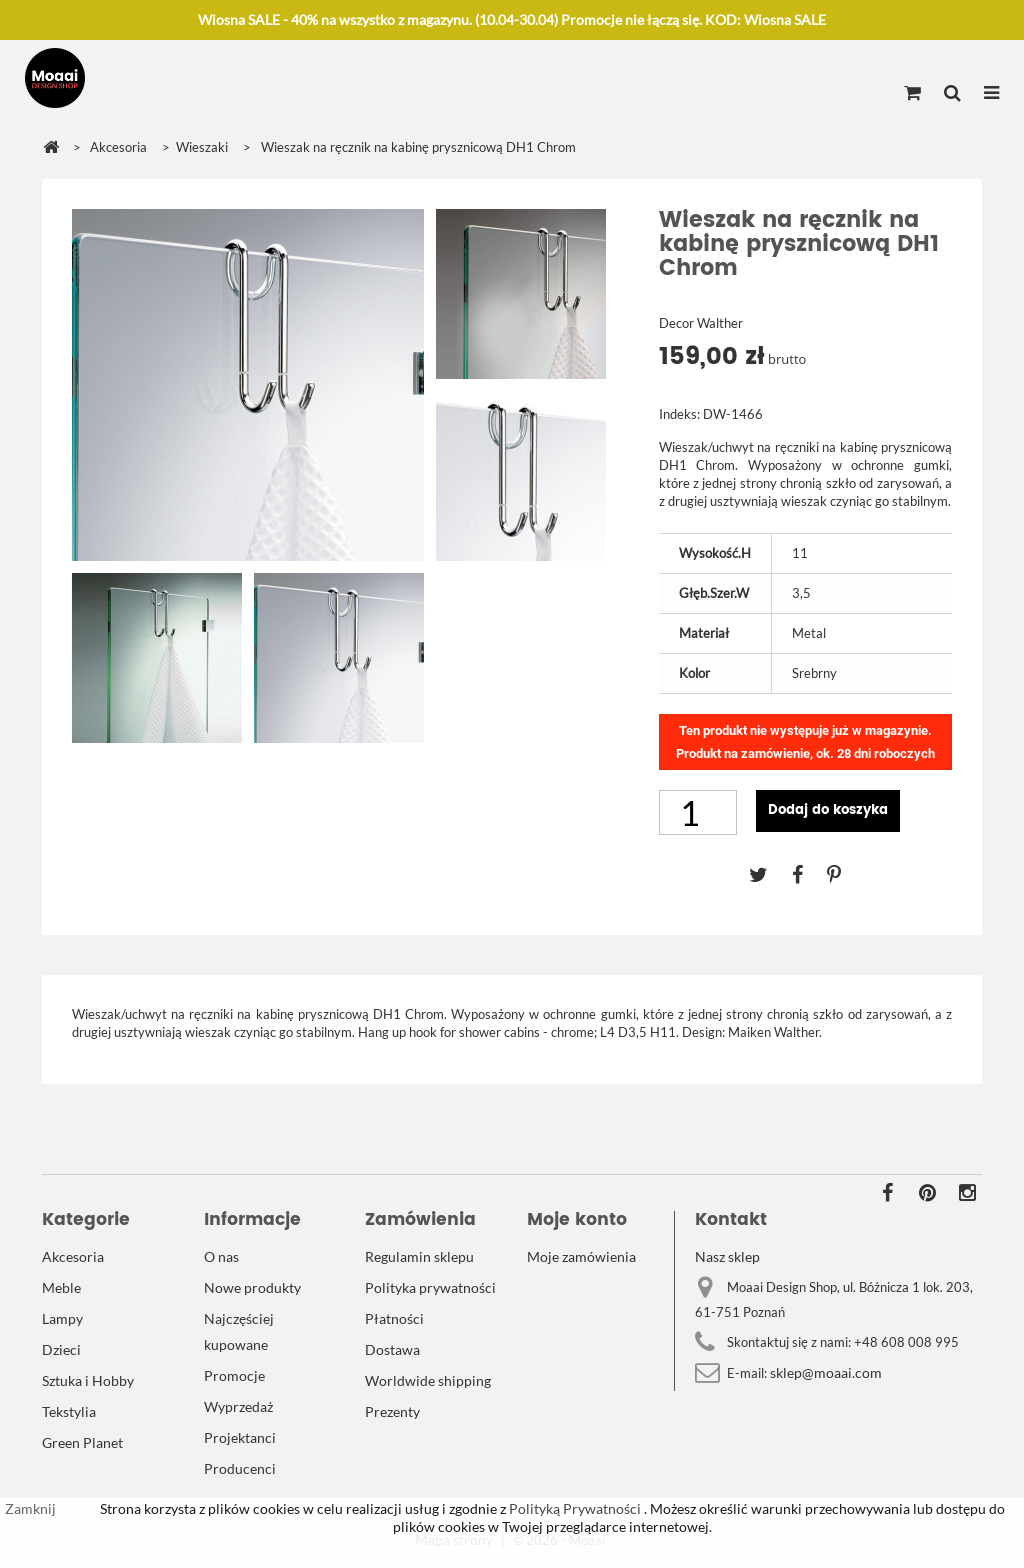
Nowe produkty (252, 1287)
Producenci (240, 1468)
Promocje (234, 1375)
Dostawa (392, 1349)
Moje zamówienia (581, 1256)
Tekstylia (69, 1411)
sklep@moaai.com (826, 1372)
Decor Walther (701, 323)
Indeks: (679, 414)
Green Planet (82, 1442)
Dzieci (61, 1349)
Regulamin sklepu (419, 1256)
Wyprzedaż (238, 1406)
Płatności (394, 1318)
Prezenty (392, 1411)
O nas (221, 1256)
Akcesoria (73, 1256)
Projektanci (240, 1437)
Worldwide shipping (428, 1380)
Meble (61, 1287)
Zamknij (30, 1508)
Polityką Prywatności (573, 1508)
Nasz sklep (727, 1256)
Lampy (62, 1318)
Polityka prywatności (430, 1287)
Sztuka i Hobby (88, 1380)
